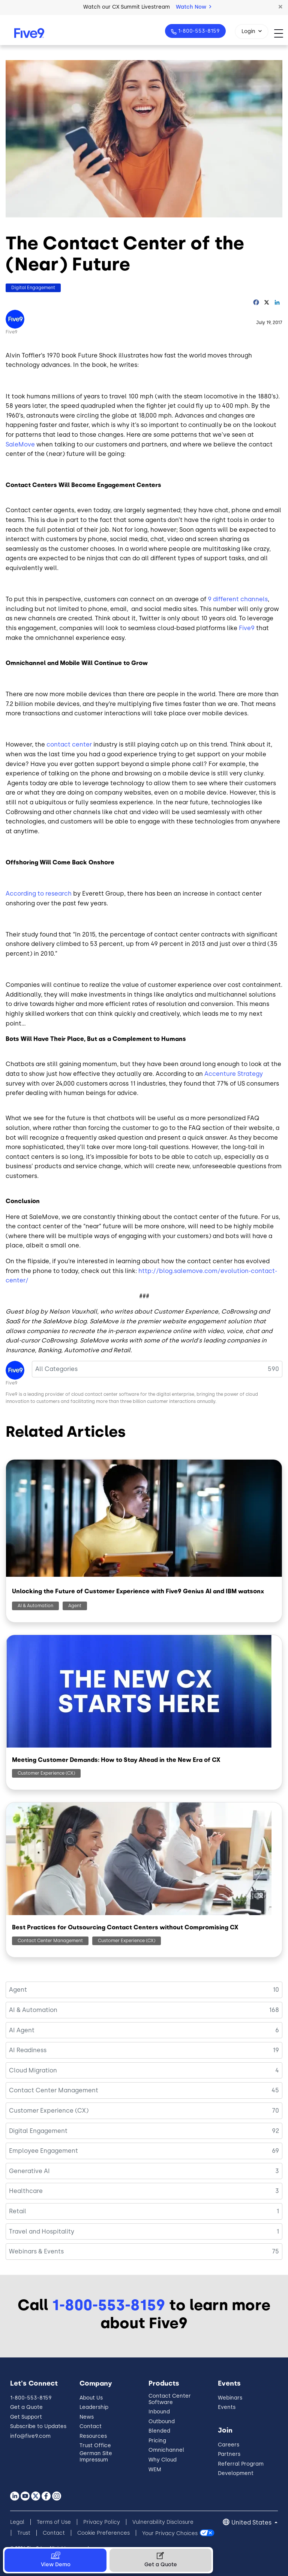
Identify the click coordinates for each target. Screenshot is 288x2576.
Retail (17, 2211)
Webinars (230, 2398)
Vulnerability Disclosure (163, 2522)
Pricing (157, 2440)
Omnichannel (166, 2450)
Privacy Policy (101, 2522)
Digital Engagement (33, 287)
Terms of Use (54, 2522)
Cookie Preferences (103, 2533)
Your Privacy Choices (170, 2533)
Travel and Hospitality (41, 2231)
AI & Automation (35, 1605)
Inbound (159, 2412)
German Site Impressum (96, 2456)
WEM (154, 2469)
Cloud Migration (33, 2070)
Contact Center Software (169, 2399)
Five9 (12, 332)
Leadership (94, 2407)
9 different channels (238, 599)
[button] (280, 7)
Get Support (26, 2417)
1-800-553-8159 (198, 31)
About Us (91, 2398)
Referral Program (241, 2464)
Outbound (161, 2421)
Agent (74, 1605)
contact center (69, 744)
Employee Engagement (43, 2150)
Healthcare (26, 2190)
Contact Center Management (50, 1940)
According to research (39, 893)
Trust (23, 2533)
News (87, 2417)
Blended (159, 2431)
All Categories (56, 1368)
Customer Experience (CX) (46, 1773)
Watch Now (193, 7)
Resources (93, 2436)
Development (236, 2473)
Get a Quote (26, 2407)
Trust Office (95, 2445)
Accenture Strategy (233, 1073)
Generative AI (29, 2171)
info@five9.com (30, 2436)
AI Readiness (27, 2050)
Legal (17, 2522)
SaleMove (20, 444)
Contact (91, 2426)
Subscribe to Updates (38, 2426)
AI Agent (21, 2030)
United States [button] (252, 2522)
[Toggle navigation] (281, 33)
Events (227, 2407)
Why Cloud (162, 2460)
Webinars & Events (36, 2251)
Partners (229, 2454)
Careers (228, 2445)
